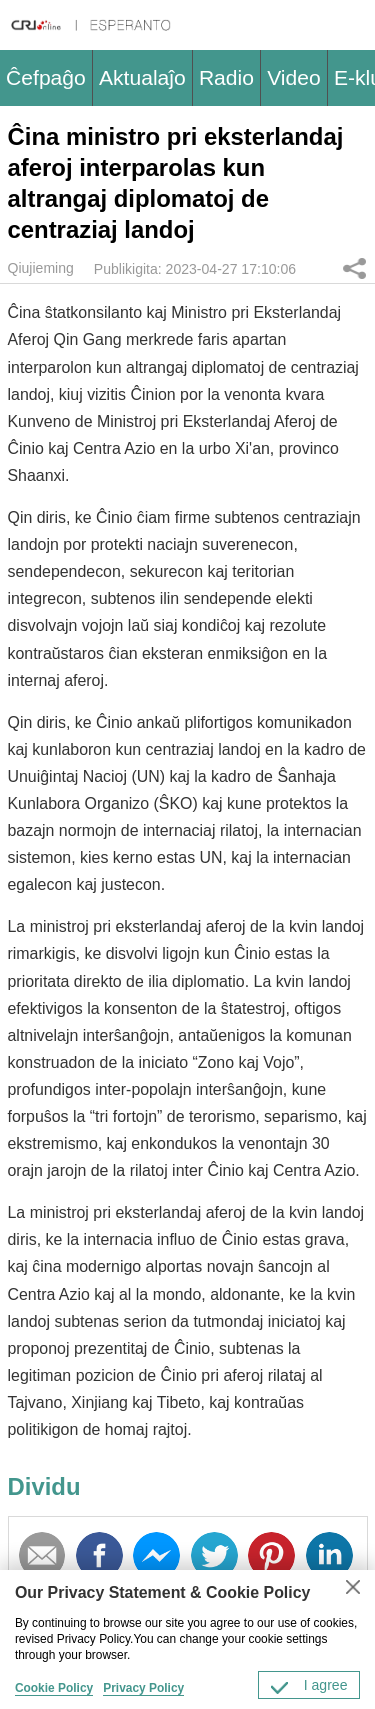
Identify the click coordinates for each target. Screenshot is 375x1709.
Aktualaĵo (142, 77)
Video (294, 77)
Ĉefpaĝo (46, 77)
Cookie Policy (54, 1688)
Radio (226, 77)
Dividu (354, 268)
